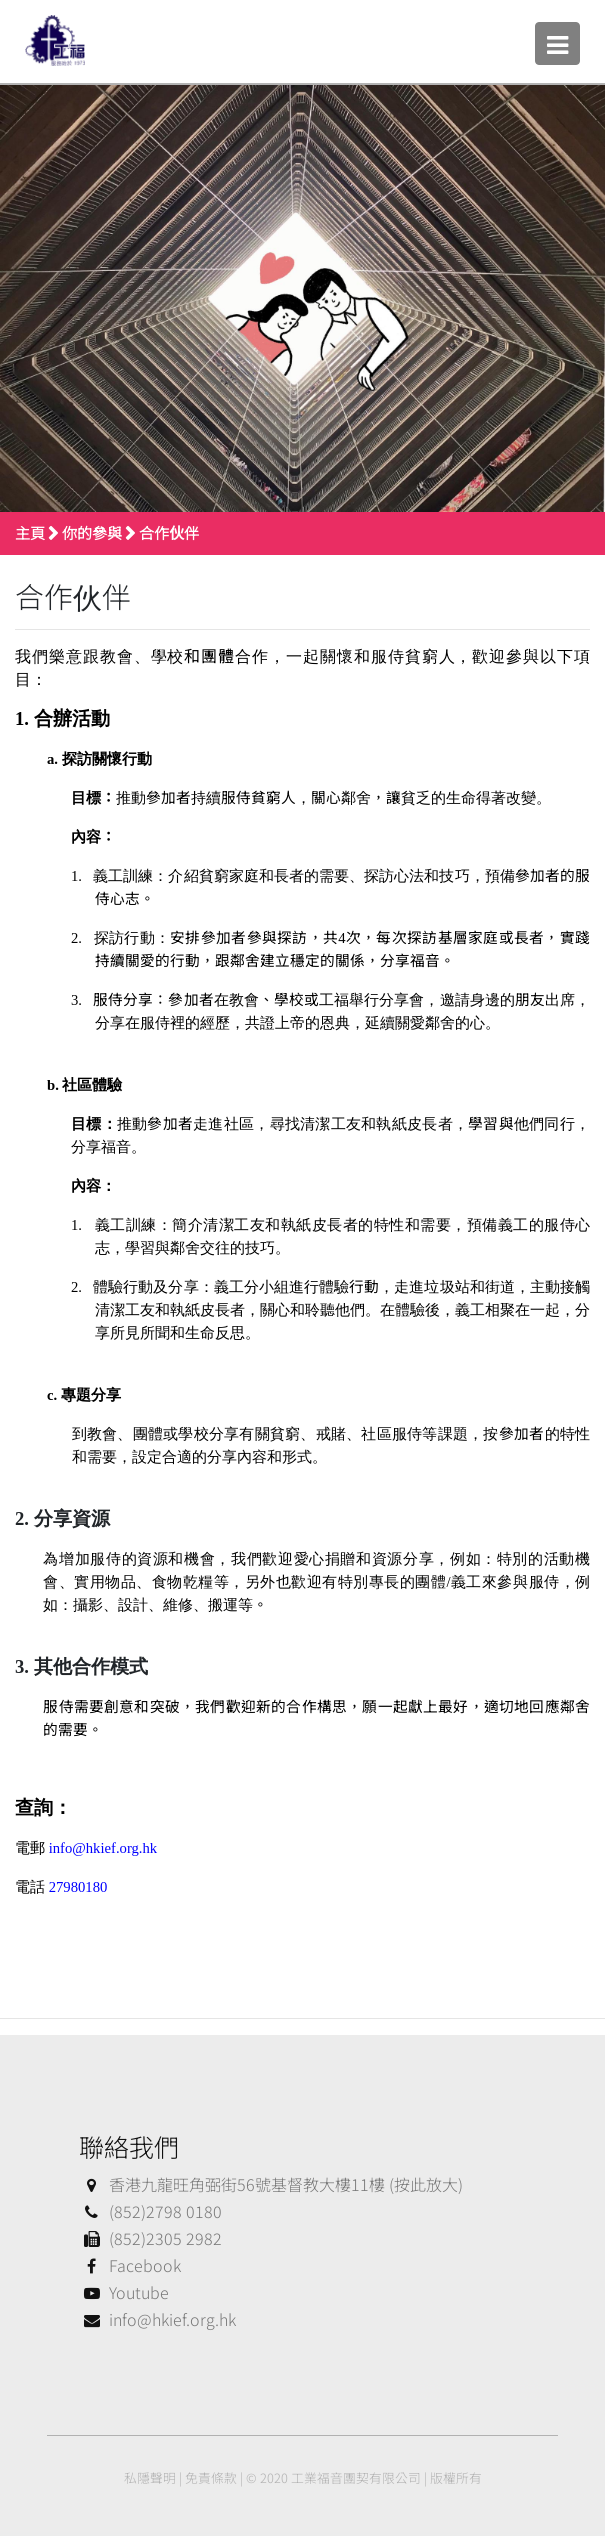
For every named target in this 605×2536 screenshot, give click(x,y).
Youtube (124, 2292)
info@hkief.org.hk (157, 2319)
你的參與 (92, 532)
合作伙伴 (169, 532)
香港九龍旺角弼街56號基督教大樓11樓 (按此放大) (271, 2184)
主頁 (30, 532)
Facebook (130, 2265)
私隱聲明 (150, 2477)
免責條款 (211, 2477)
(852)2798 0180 (150, 2211)
